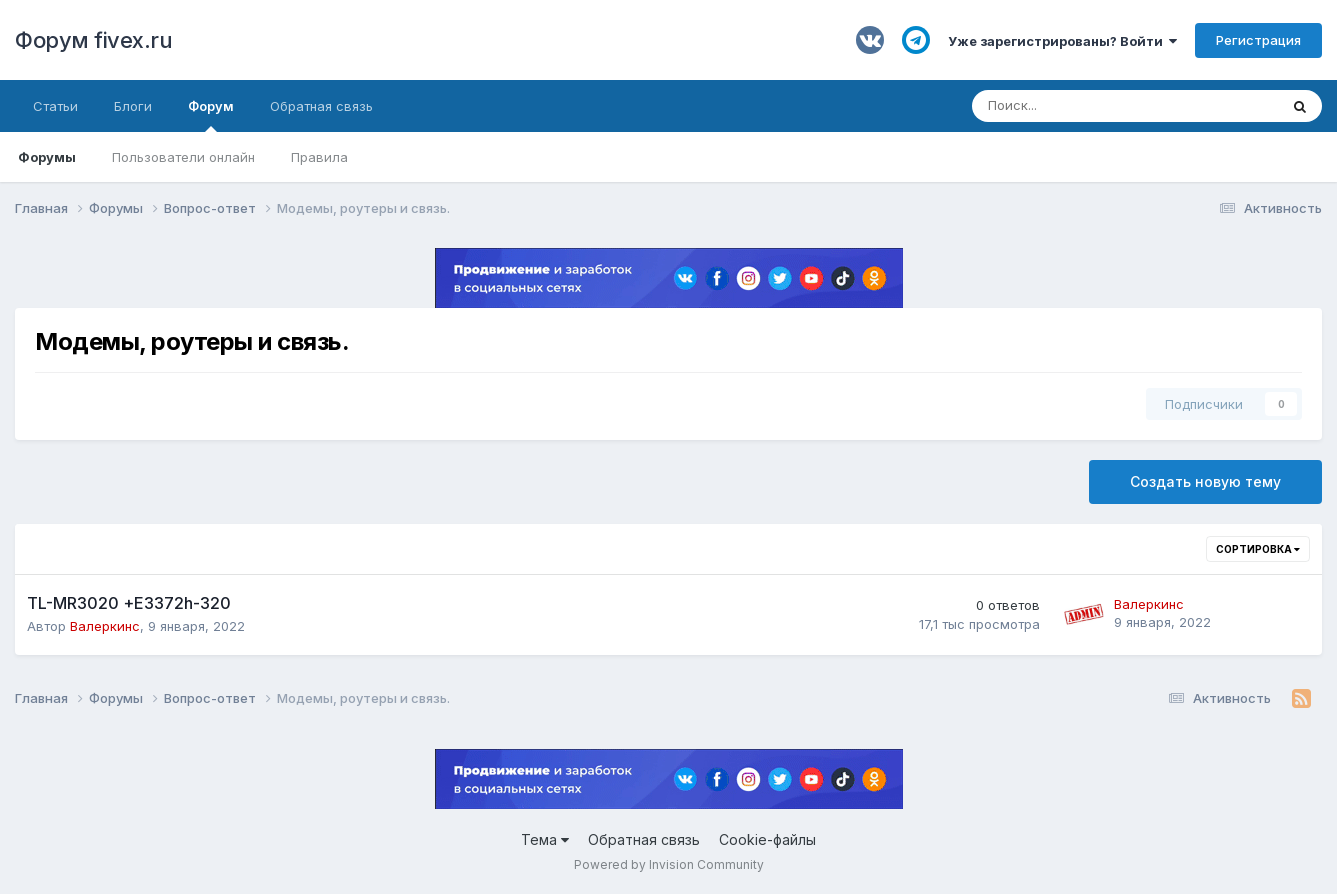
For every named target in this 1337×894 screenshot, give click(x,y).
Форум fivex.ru (93, 40)
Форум (211, 115)
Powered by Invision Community (669, 864)
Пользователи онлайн (183, 157)
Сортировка (1258, 549)
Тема (545, 839)
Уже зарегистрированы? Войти (1062, 41)
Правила (319, 157)
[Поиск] (1070, 106)
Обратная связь (321, 106)
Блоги (133, 106)
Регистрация (1258, 40)
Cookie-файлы (767, 839)
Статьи (55, 106)
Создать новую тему (1205, 481)
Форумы (47, 157)
